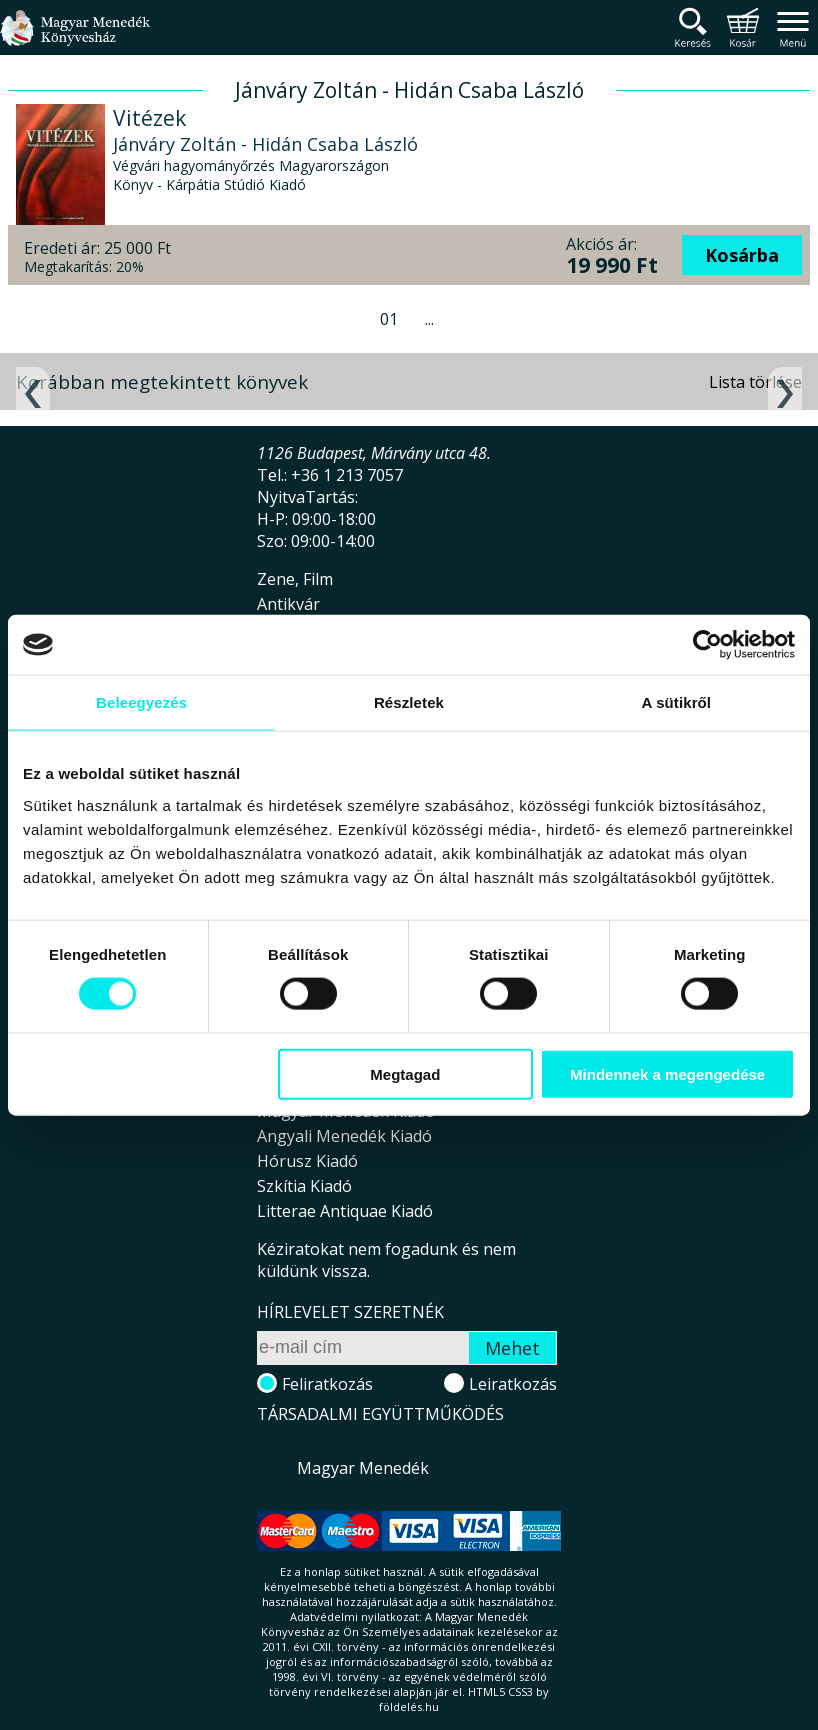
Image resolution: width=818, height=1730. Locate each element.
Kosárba (742, 255)
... (429, 319)
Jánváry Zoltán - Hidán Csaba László (265, 144)
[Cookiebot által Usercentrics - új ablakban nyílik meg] (707, 645)
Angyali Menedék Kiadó (344, 1136)
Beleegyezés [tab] (141, 702)
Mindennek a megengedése (667, 1073)
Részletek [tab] (409, 702)
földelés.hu (409, 1706)
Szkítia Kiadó (304, 1186)
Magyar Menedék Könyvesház (75, 39)
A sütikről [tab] (677, 702)
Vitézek (149, 118)
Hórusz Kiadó (307, 1161)
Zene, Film (295, 579)
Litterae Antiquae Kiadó (345, 1211)
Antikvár (288, 604)
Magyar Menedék (363, 1468)
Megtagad (405, 1073)
